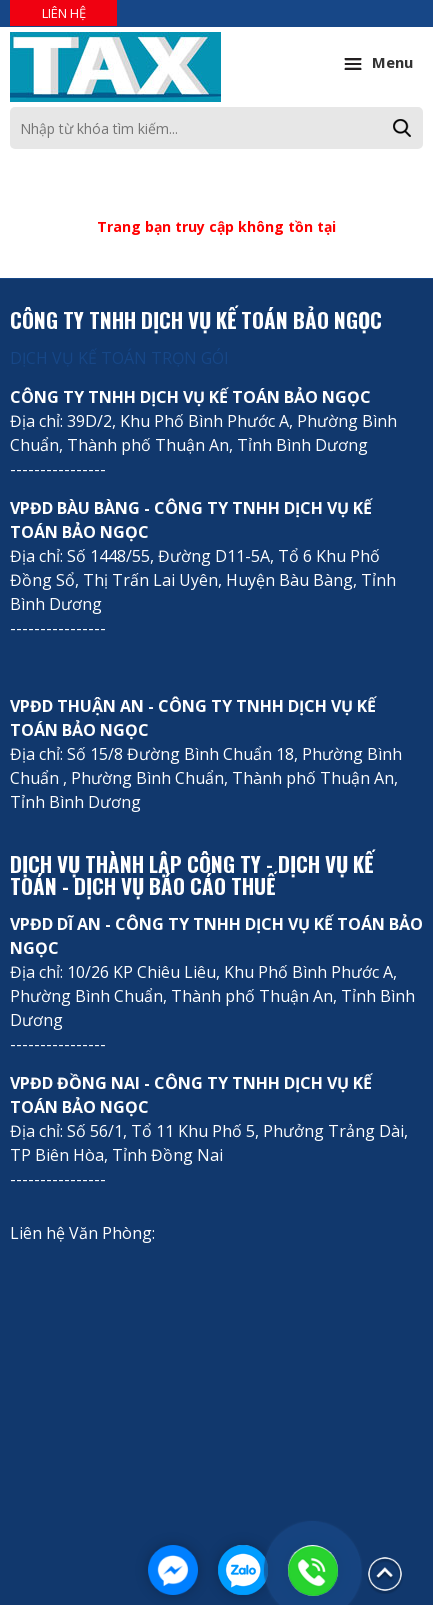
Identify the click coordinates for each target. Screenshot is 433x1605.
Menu (375, 64)
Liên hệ (64, 13)
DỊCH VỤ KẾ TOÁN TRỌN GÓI (119, 358)
